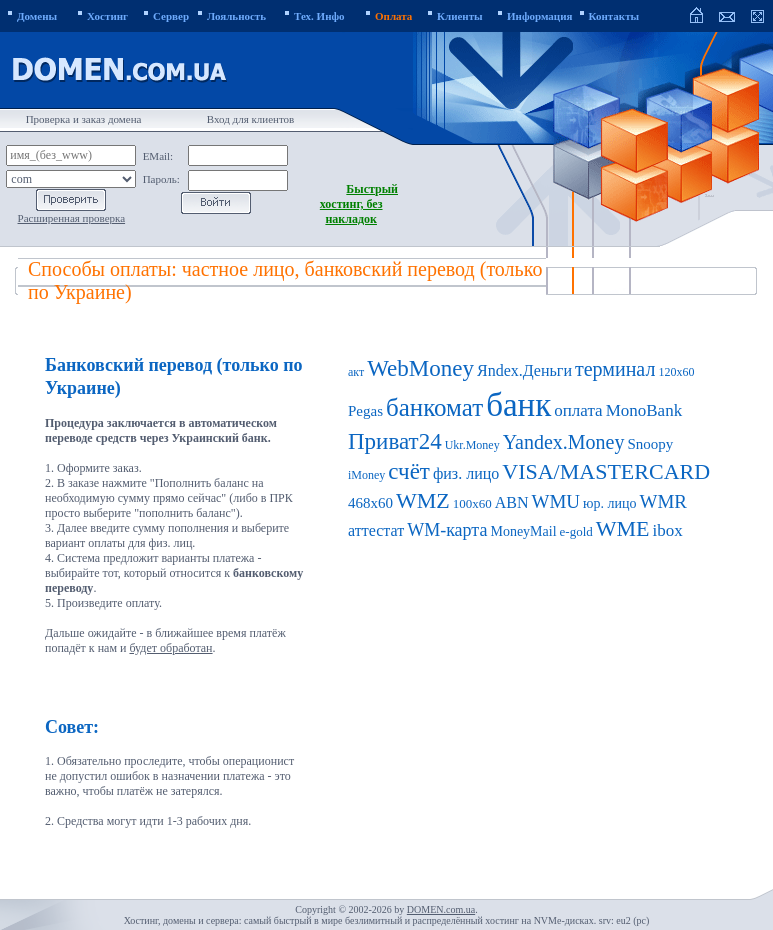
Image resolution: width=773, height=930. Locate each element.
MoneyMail (523, 531)
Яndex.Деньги (524, 370)
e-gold (576, 531)
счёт (409, 471)
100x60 (472, 503)
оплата (578, 410)
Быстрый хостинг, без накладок (359, 204)
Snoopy (651, 444)
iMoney (366, 475)
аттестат (376, 530)
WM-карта (447, 530)
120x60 (676, 372)
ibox (668, 530)
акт (356, 372)
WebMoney (420, 368)
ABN (512, 502)
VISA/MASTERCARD (606, 471)
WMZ (423, 500)
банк (518, 405)
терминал (615, 369)
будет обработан (170, 648)
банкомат (434, 407)
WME (623, 528)
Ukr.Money (472, 445)
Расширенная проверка (72, 218)
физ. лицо (466, 473)
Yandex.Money (564, 442)
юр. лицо (609, 503)
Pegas (365, 411)
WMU (556, 501)
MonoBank (644, 410)
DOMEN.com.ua (441, 909)
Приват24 (395, 441)
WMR (664, 501)
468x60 (370, 503)
